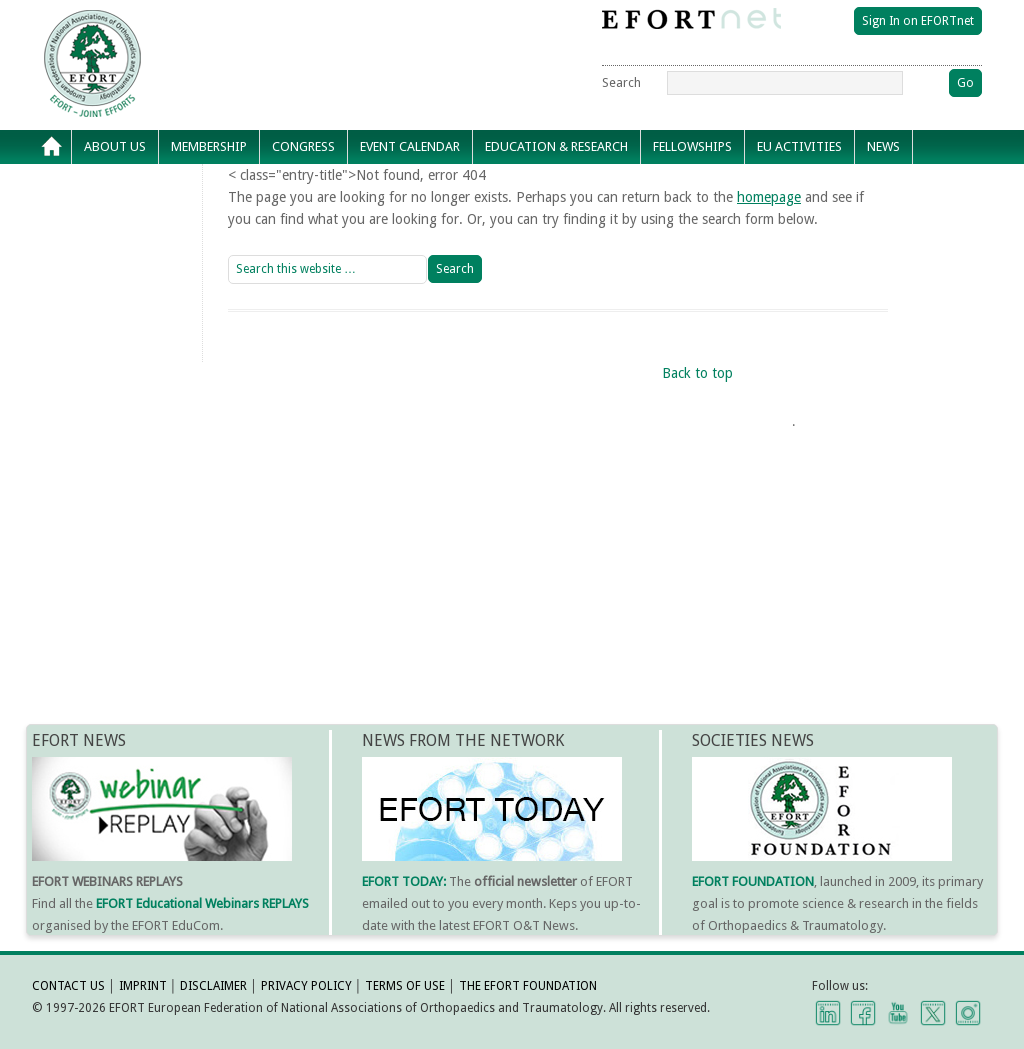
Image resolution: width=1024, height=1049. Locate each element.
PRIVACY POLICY (306, 986)
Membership (209, 146)
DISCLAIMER (213, 986)
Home (52, 147)
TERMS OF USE (405, 986)
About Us (115, 146)
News (883, 146)
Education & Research (556, 146)
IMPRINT (143, 986)
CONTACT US (68, 986)
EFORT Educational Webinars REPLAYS (202, 903)
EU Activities (799, 146)
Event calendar (410, 146)
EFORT (207, 24)
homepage (769, 197)
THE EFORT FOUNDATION (528, 986)
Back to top (697, 373)
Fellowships (692, 146)
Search (621, 82)
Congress (303, 146)
